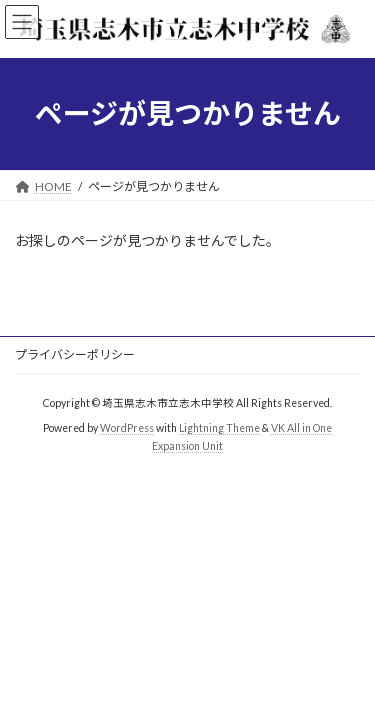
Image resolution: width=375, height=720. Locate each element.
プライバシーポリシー (75, 354)
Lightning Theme (219, 428)
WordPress (127, 428)
